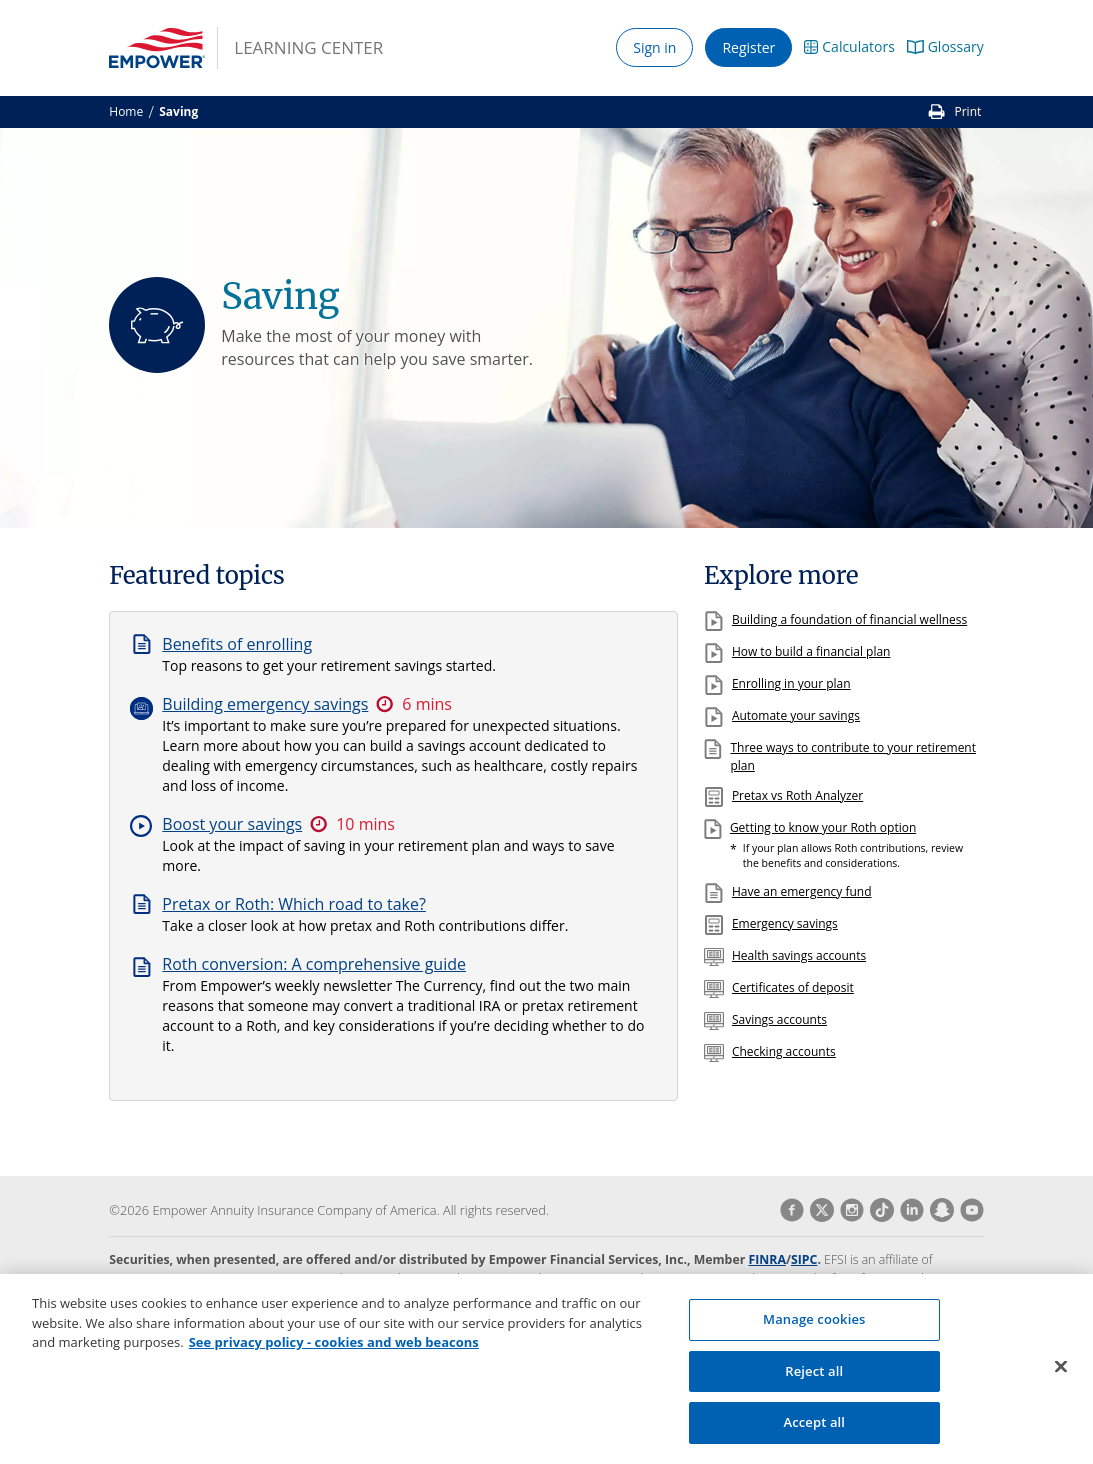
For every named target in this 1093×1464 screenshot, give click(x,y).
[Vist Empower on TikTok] (879, 1210)
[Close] (1061, 1377)
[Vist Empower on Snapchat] (939, 1210)
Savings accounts (779, 1019)
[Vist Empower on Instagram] (849, 1210)
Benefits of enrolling (237, 644)
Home (126, 111)
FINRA (766, 1259)
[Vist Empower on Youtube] (969, 1210)
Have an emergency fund (802, 891)
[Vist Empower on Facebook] (792, 1210)
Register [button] (748, 47)
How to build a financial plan (811, 651)
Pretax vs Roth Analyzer (797, 795)
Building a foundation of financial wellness (849, 619)
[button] (849, 47)
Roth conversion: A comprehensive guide (314, 964)
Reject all (814, 1381)
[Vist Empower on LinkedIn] (909, 1210)
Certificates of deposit (793, 987)
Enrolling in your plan (791, 683)
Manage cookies (814, 1330)
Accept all (814, 1433)
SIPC (804, 1259)
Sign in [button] (654, 47)
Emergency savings (785, 923)
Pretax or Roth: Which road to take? (294, 904)
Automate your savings (796, 715)
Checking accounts (784, 1051)
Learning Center (308, 47)
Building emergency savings (265, 704)
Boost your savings (232, 824)
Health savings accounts (799, 955)
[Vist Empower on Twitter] (819, 1210)
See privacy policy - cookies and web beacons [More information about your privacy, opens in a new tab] (334, 1353)
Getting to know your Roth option (823, 827)
